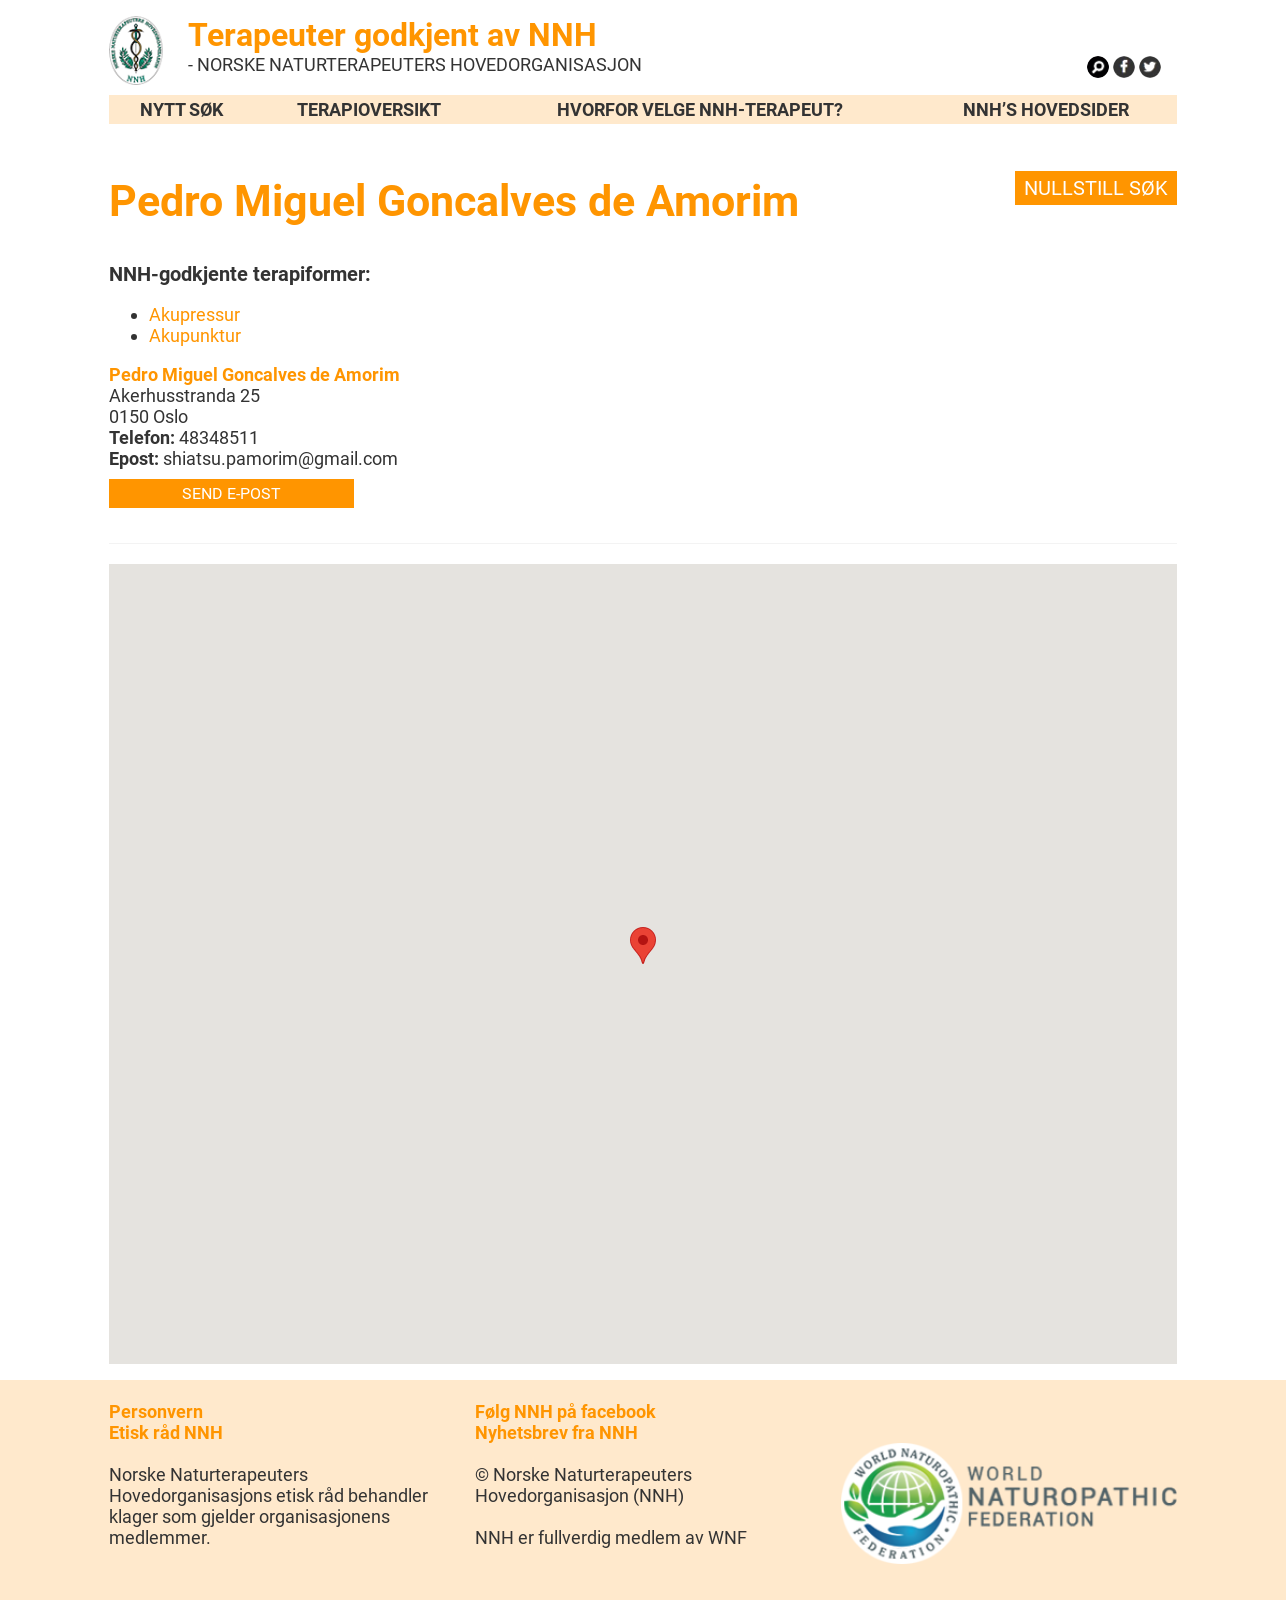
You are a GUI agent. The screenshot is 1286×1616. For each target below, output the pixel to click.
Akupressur (194, 314)
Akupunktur (195, 335)
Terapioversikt (369, 109)
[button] (643, 945)
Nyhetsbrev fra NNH (556, 1432)
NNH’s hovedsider (1046, 109)
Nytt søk (181, 109)
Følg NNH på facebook (565, 1411)
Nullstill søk (1096, 188)
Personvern (156, 1411)
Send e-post (231, 493)
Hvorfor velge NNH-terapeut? (700, 109)
